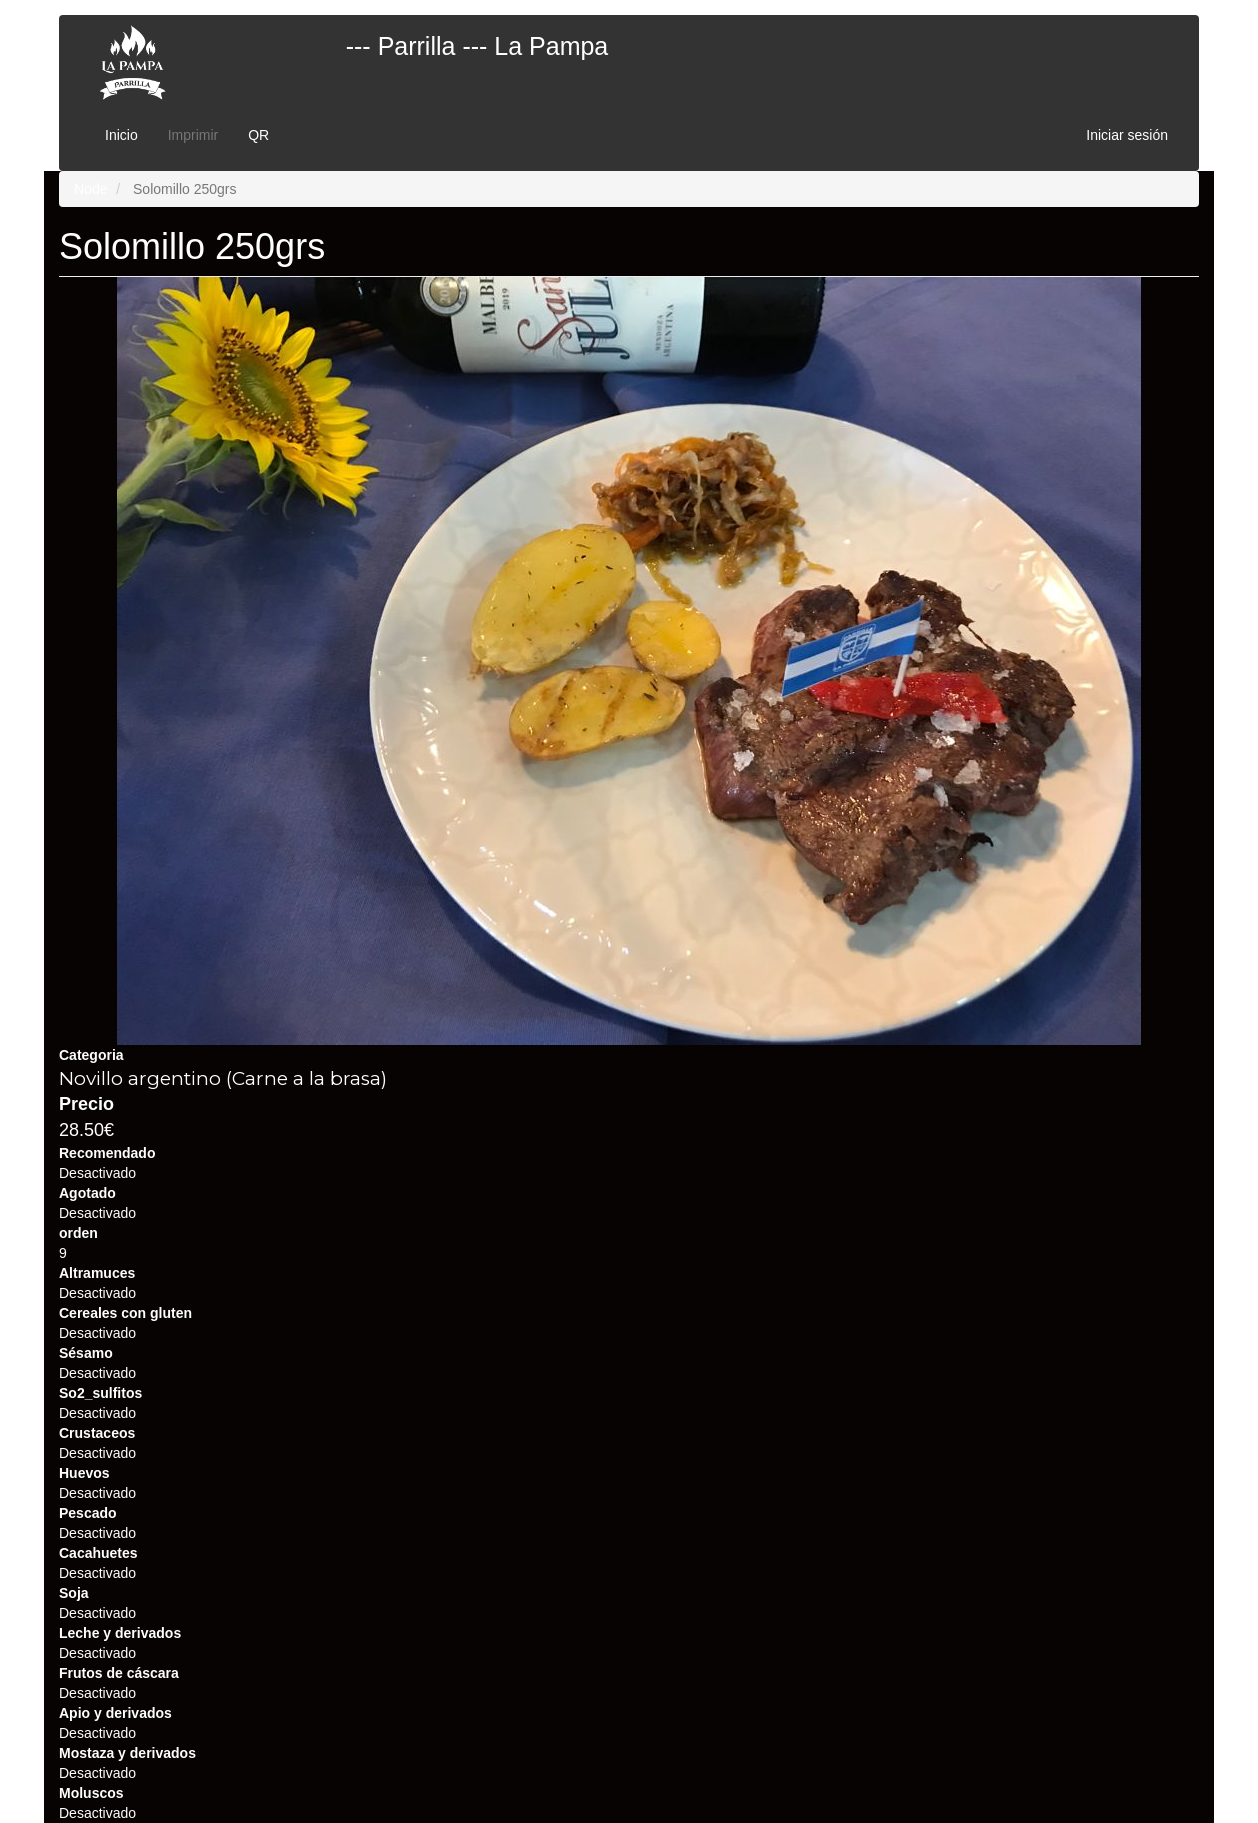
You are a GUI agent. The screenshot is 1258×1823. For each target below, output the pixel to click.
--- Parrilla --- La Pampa (477, 46)
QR (258, 135)
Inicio (121, 135)
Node (90, 189)
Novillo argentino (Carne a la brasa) (223, 1078)
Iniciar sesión (1127, 135)
